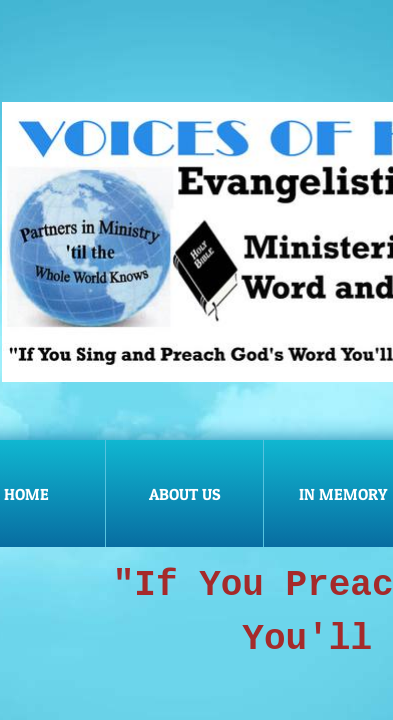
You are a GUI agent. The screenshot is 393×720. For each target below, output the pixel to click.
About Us (185, 494)
